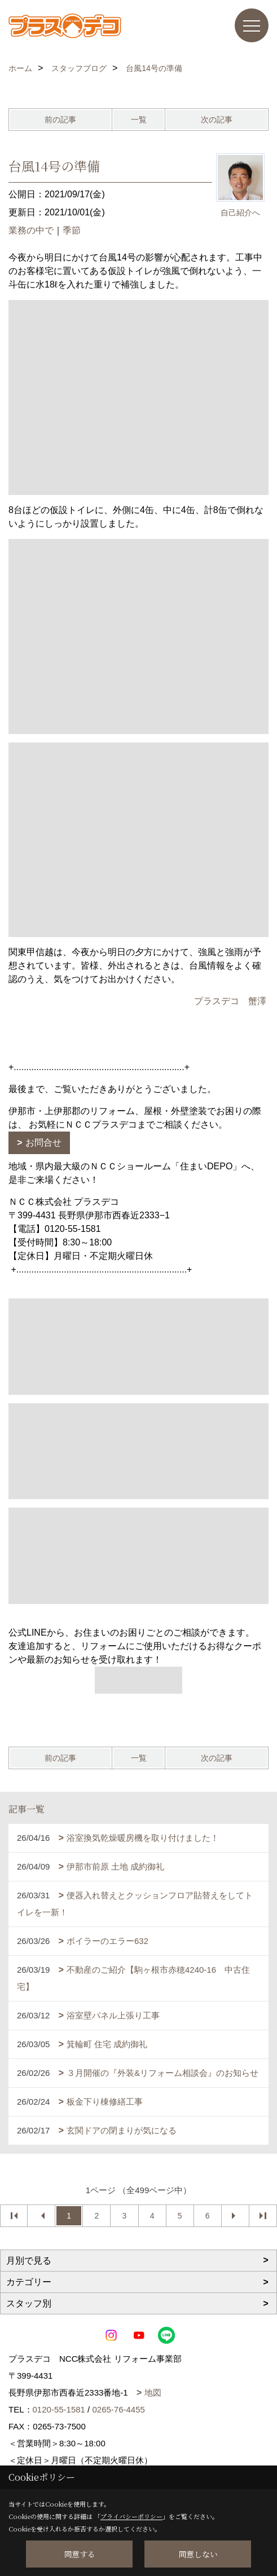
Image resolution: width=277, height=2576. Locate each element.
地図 (152, 2392)
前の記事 (60, 119)
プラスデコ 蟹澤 (230, 1001)
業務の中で (31, 230)
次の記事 (216, 119)
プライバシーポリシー (131, 2516)
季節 (72, 230)
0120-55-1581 (59, 2409)
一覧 (139, 119)
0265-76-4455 (118, 2409)
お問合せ (43, 1142)
